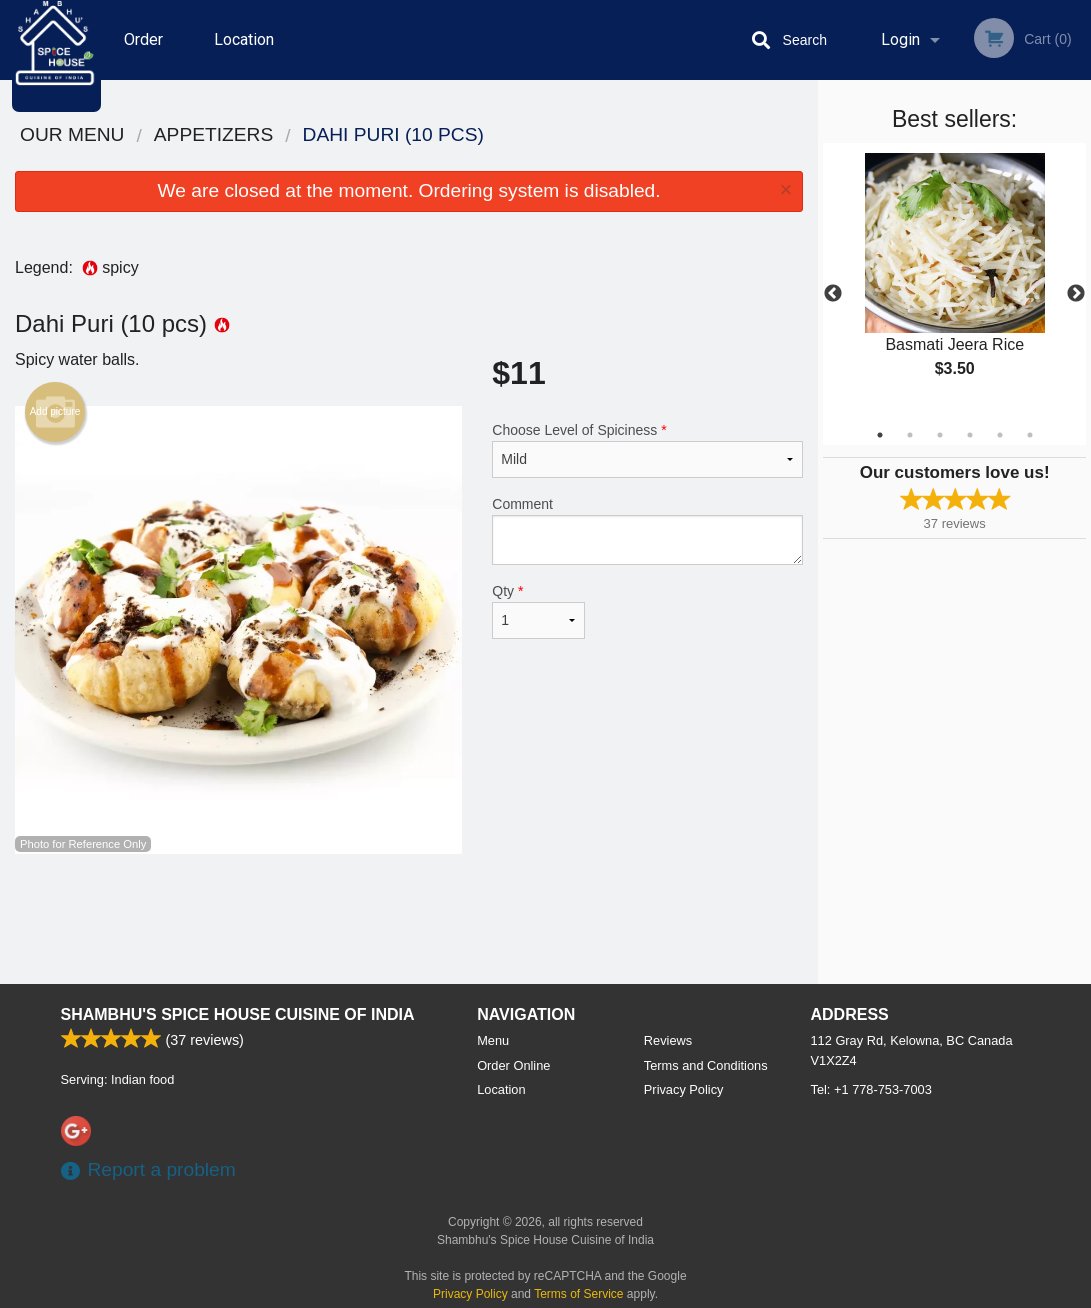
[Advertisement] (409, 919)
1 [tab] (880, 435)
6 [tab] (1030, 435)
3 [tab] (940, 435)
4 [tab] (970, 435)
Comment (647, 530)
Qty (538, 611)
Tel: (871, 1089)
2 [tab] (910, 435)
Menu (493, 1040)
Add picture (55, 412)
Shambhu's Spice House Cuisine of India (238, 1014)
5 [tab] (1000, 435)
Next (1076, 294)
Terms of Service (578, 1294)
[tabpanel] (954, 282)
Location (265, 39)
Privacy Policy (684, 1089)
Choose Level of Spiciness (647, 450)
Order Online (167, 55)
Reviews (668, 1040)
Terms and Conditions (706, 1065)
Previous (833, 294)
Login (900, 39)
